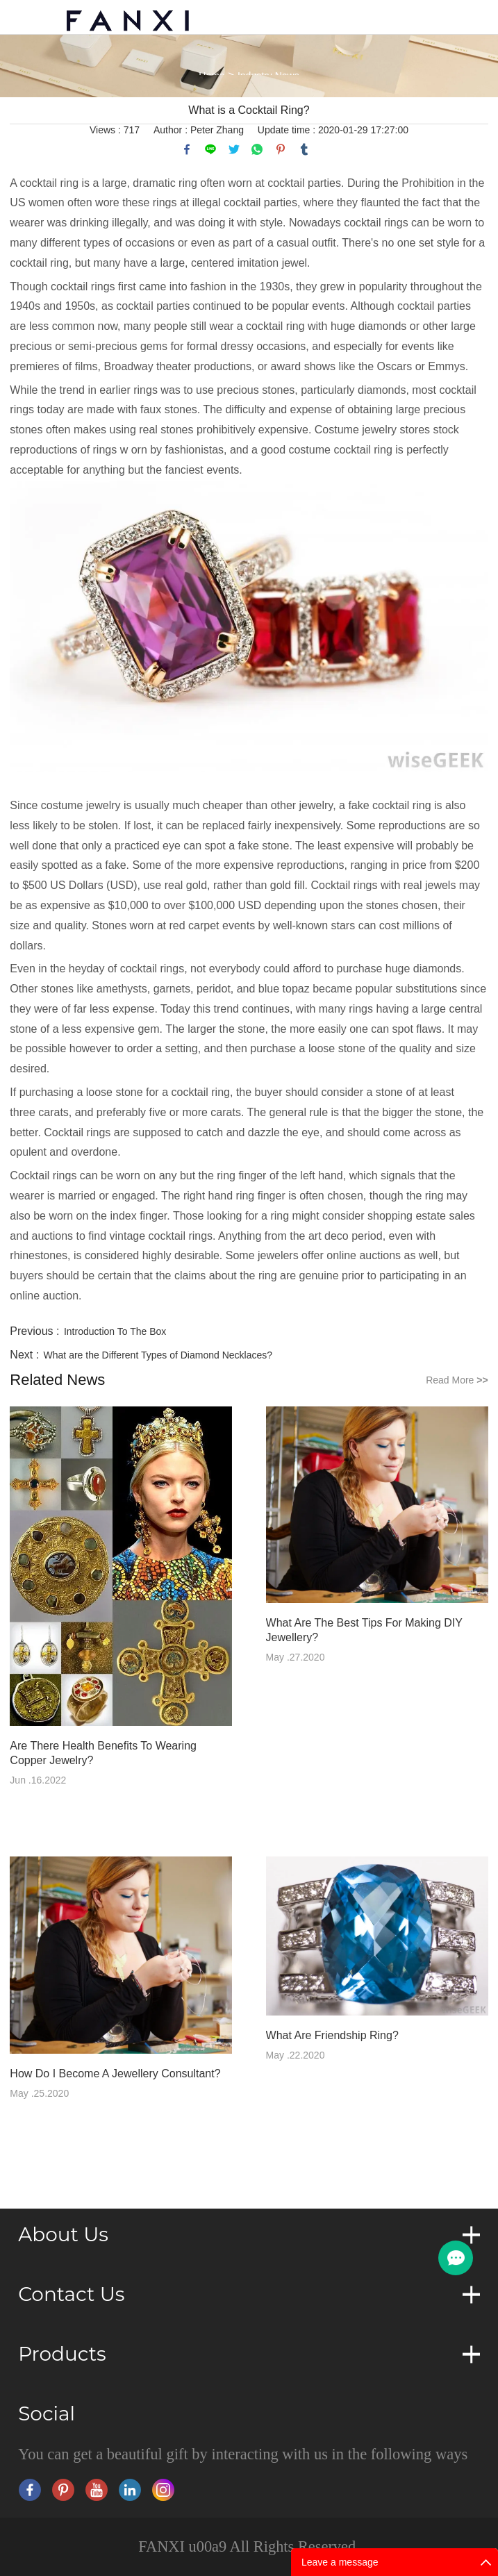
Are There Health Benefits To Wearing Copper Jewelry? (103, 1753)
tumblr (304, 149)
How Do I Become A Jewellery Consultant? (115, 2073)
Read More (457, 1380)
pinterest (281, 149)
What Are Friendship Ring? (332, 2035)
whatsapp (257, 149)
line (210, 149)
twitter (234, 149)
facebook (187, 149)
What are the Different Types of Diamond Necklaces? (158, 1355)
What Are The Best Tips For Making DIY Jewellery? (364, 1630)
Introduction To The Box (115, 1331)
